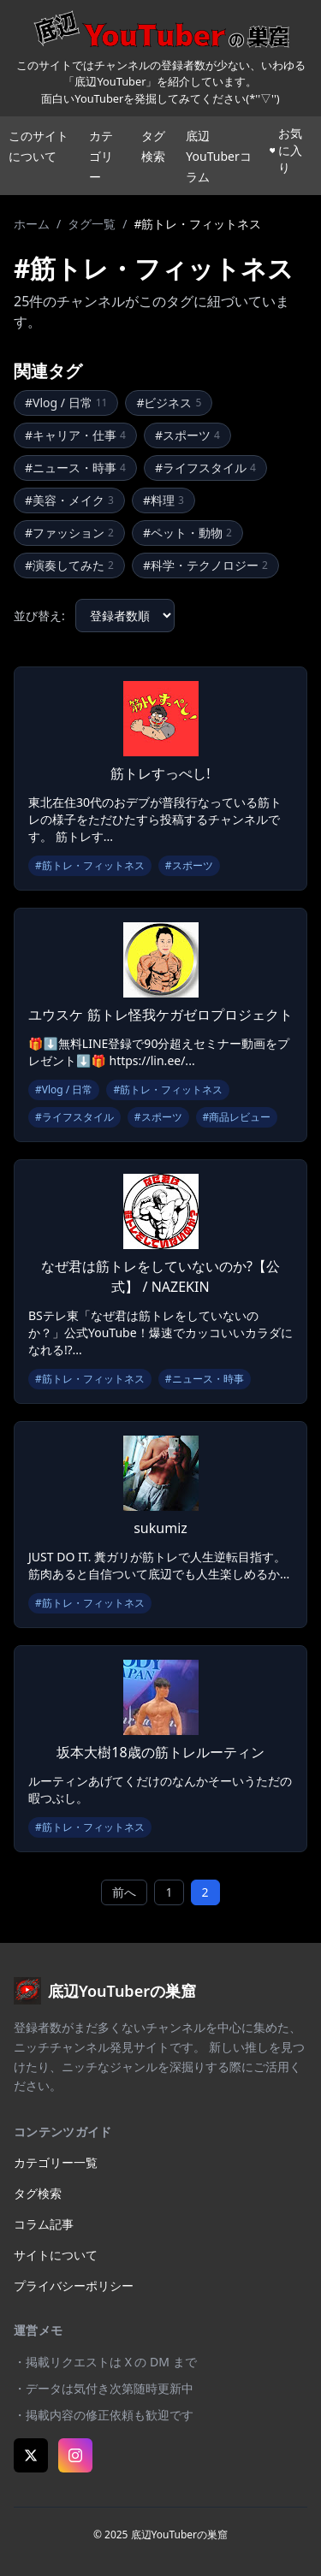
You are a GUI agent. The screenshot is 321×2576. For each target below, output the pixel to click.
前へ (124, 1892)
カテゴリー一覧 (56, 2162)
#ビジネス (168, 402)
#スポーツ (187, 435)
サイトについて (56, 2255)
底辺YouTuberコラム (218, 156)
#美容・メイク (69, 500)
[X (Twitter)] (31, 2455)
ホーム (32, 224)
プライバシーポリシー (74, 2285)
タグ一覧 (92, 224)
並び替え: (39, 615)
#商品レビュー (237, 1117)
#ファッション (69, 532)
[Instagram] (75, 2455)
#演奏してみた (69, 565)
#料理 (163, 500)
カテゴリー (101, 156)
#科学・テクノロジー (205, 565)
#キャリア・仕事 (75, 435)
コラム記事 (44, 2224)
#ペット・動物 (187, 532)
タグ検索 (38, 2193)
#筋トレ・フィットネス (90, 865)
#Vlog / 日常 (66, 402)
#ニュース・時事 (75, 467)
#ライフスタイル (205, 467)
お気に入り (286, 150)
